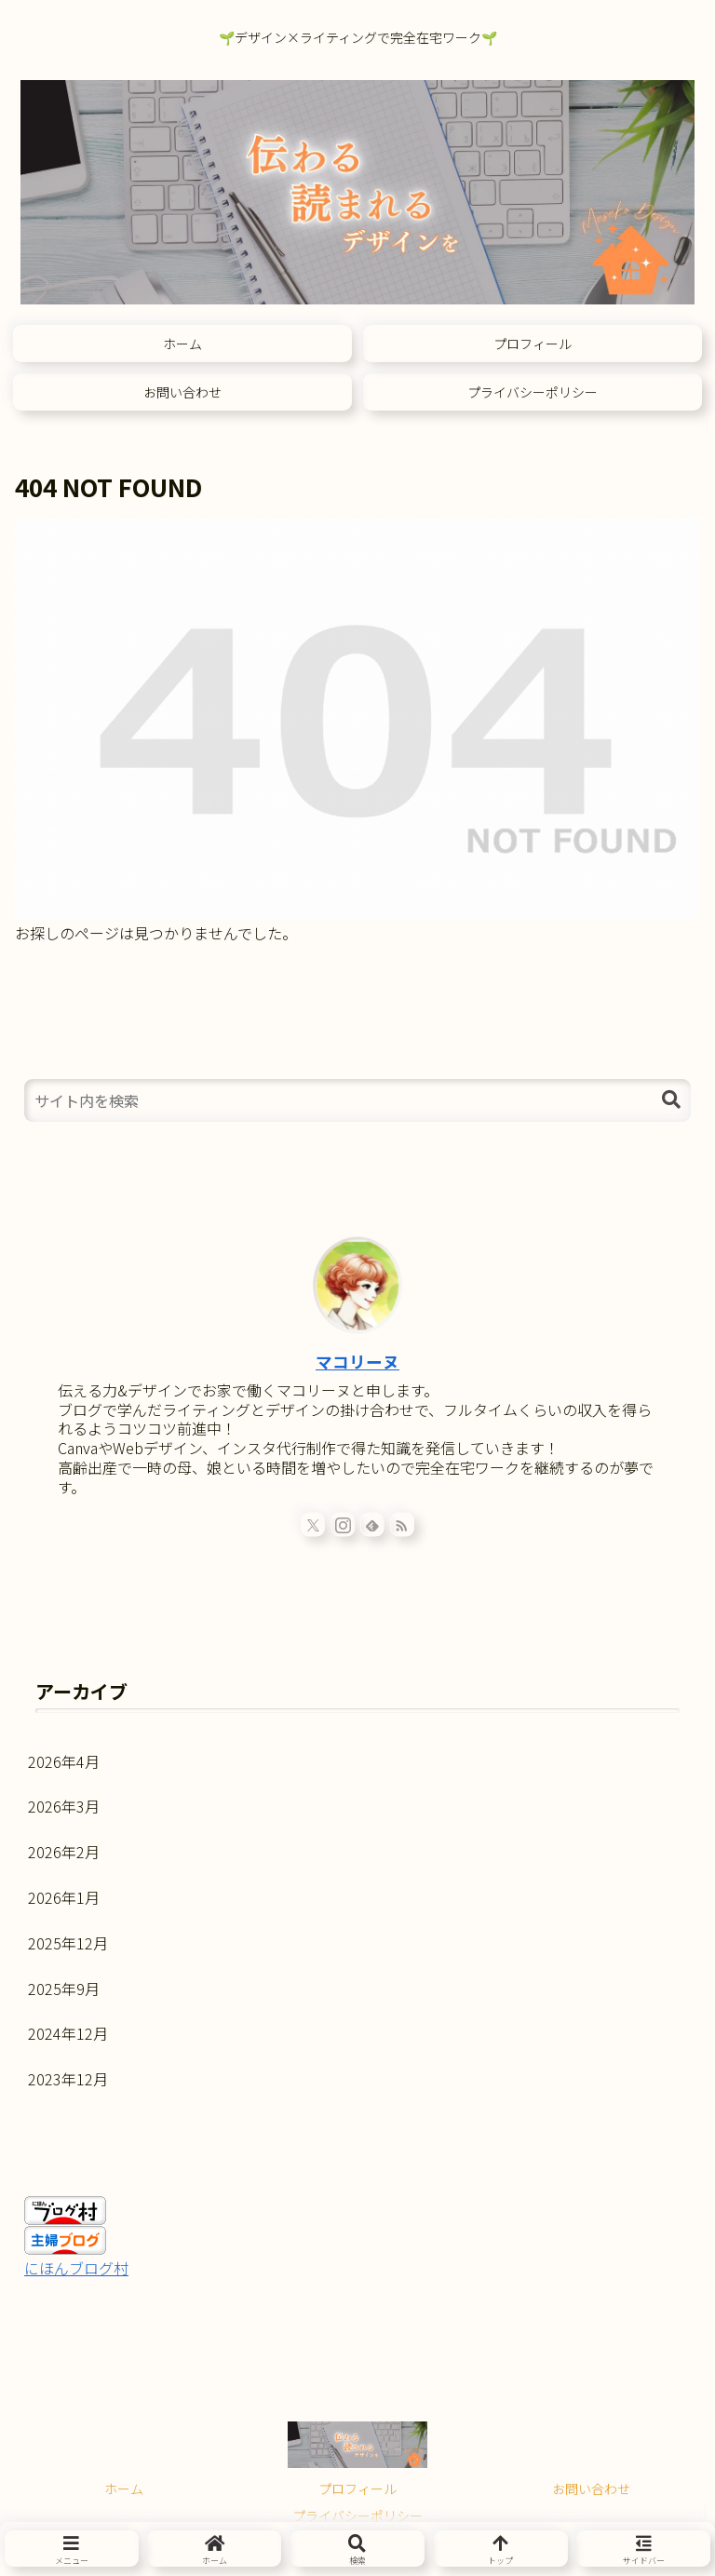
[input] (357, 1100)
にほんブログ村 (76, 2268)
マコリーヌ (357, 1361)
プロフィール (357, 2488)
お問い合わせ (591, 2488)
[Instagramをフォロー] (343, 1524)
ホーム (123, 2488)
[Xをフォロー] (313, 1524)
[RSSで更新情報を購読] (402, 1524)
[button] (671, 1100)
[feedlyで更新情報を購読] (372, 1524)
